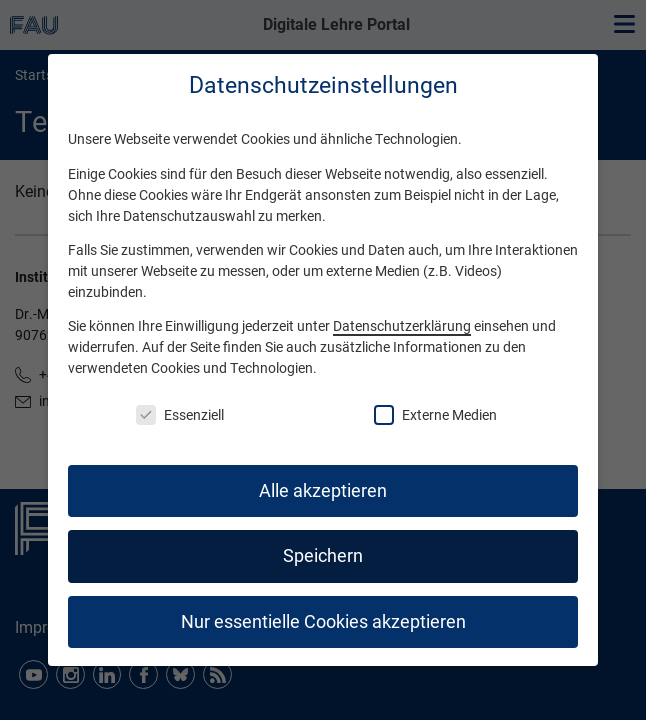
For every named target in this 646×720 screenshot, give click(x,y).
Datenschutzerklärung (402, 326)
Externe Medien (435, 415)
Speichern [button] (323, 556)
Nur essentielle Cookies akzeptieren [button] (323, 622)
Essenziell (180, 415)
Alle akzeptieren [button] (323, 491)
